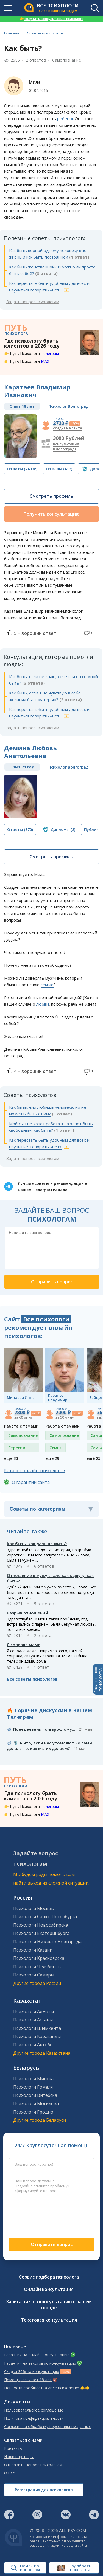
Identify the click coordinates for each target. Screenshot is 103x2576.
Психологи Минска (33, 2079)
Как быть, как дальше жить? (37, 1543)
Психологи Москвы (33, 1908)
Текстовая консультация (49, 2320)
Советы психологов (45, 33)
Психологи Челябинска (37, 1967)
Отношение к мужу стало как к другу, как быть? (50, 1578)
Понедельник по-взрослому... (44, 1729)
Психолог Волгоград (68, 406)
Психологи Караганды (37, 2036)
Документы (17, 2402)
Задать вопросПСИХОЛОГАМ (98, 1679)
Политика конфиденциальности (34, 2418)
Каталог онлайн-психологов (34, 1471)
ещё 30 (11, 1458)
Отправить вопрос (52, 2244)
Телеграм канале (50, 1190)
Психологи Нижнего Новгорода (47, 1942)
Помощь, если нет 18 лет (28, 2379)
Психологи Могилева (36, 2103)
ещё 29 (52, 1458)
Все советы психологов (32, 1679)
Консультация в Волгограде (66, 446)
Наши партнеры (19, 2456)
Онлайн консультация (49, 2289)
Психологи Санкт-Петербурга (45, 1917)
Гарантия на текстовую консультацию (40, 2363)
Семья (55, 1447)
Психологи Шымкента (37, 2028)
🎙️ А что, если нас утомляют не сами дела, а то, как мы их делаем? (49, 1745)
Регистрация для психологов (44, 2489)
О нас (9, 2473)
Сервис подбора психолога (49, 2277)
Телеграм (50, 353)
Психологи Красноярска (38, 1958)
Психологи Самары (33, 1975)
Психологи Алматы (33, 2011)
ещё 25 (93, 1458)
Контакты (13, 2448)
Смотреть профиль (51, 496)
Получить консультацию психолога (51, 18)
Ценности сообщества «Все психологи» (41, 2388)
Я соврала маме (23, 1644)
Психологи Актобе (32, 2045)
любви (42, 1004)
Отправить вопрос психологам (33, 2464)
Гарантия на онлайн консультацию (36, 2354)
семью (47, 984)
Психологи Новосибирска (40, 1925)
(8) (63, 829)
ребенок (65, 118)
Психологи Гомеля (33, 2087)
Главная (11, 33)
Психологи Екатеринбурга (41, 1933)
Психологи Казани (32, 1950)
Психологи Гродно (33, 2112)
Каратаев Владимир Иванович (37, 391)
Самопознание (66, 60)
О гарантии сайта (31, 1482)
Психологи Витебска (35, 2095)
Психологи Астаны (33, 2020)
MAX (45, 361)
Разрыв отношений (27, 1613)
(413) (59, 468)
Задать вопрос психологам (32, 301)
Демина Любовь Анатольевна (30, 752)
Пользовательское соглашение (33, 2410)
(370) (20, 829)
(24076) (22, 468)
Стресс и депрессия (18, 1448)
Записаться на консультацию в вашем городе (48, 2305)
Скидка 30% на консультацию (31, 2371)
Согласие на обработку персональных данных (47, 2426)
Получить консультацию (52, 514)
